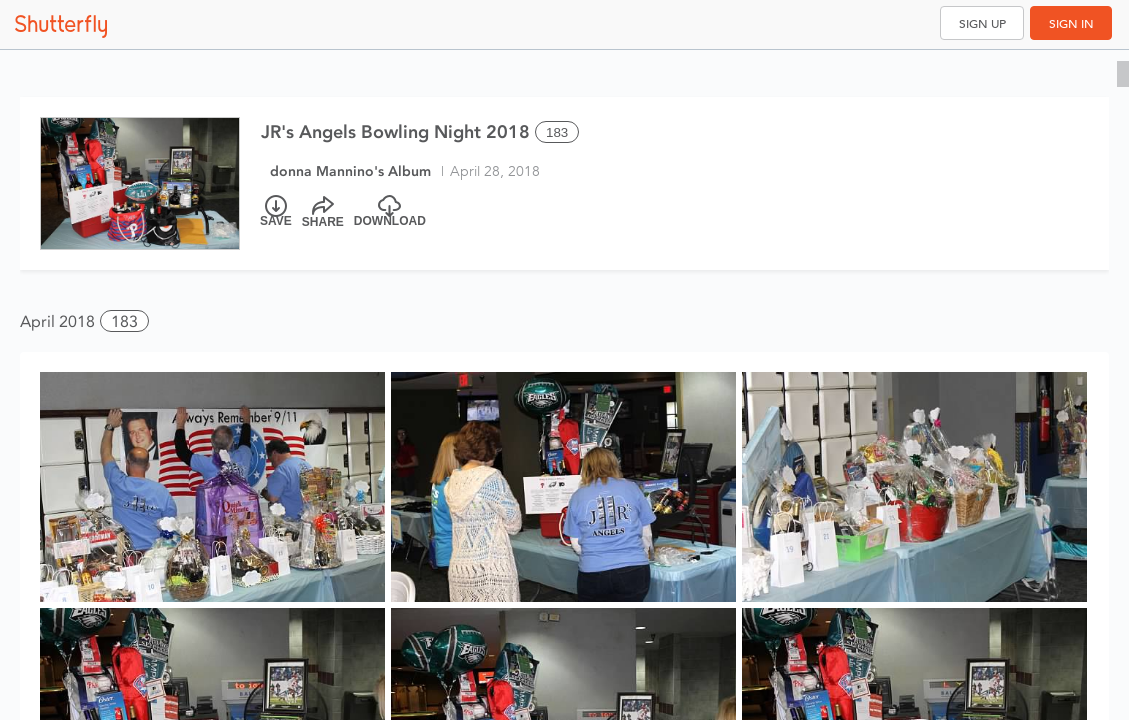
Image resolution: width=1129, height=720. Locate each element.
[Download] (390, 212)
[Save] (276, 212)
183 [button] (124, 321)
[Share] (323, 212)
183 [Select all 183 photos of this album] (557, 132)
